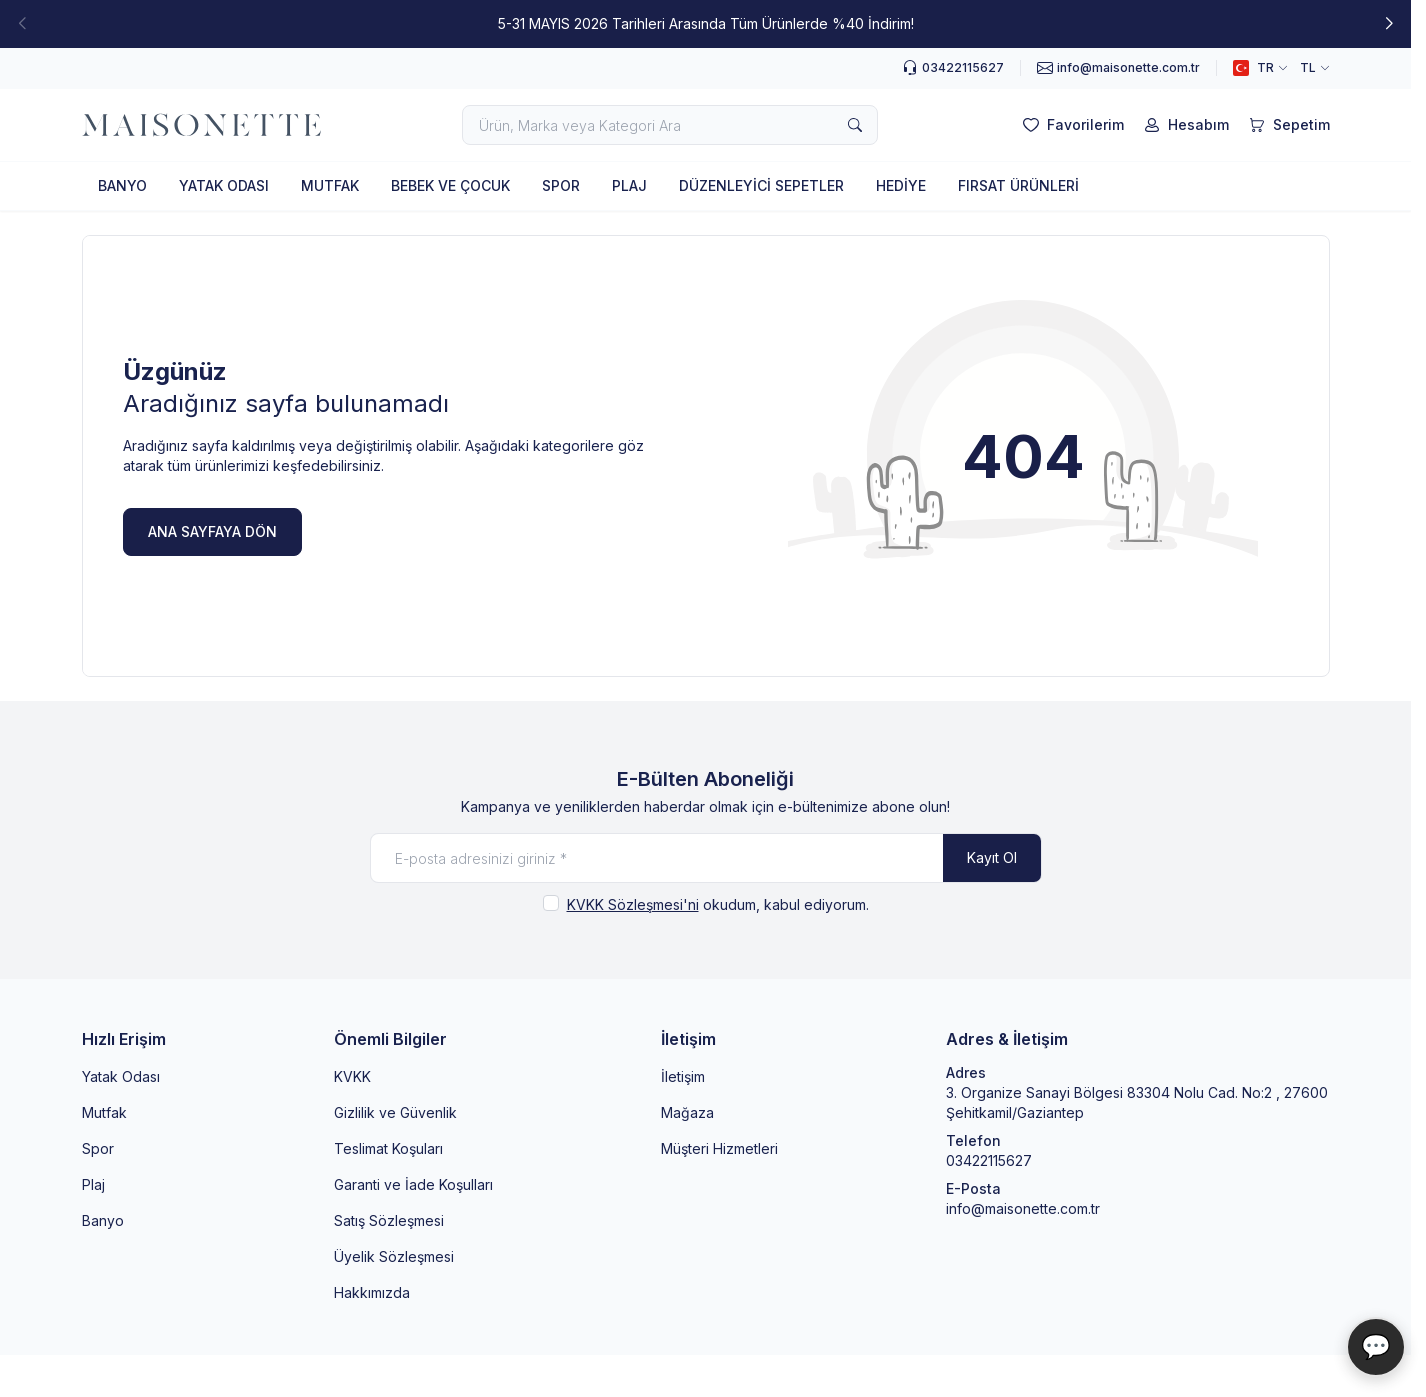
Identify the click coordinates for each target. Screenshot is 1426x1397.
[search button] (855, 125)
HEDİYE (901, 185)
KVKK (352, 1076)
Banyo (103, 1220)
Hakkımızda (372, 1292)
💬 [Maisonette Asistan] (1376, 1346)
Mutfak (104, 1112)
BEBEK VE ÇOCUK (450, 185)
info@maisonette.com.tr (1023, 1208)
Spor (98, 1148)
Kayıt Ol (992, 857)
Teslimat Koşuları (388, 1148)
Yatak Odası (121, 1076)
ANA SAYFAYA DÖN (212, 531)
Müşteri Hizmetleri (719, 1148)
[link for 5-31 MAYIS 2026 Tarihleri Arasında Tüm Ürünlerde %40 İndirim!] (705, 24)
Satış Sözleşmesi (389, 1220)
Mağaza (687, 1112)
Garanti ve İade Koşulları (413, 1184)
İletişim (683, 1076)
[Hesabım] (1184, 125)
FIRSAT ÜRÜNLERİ (1018, 185)
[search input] (670, 125)
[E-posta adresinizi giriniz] (706, 858)
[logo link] (202, 125)
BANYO (122, 185)
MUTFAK (330, 185)
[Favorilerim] (1071, 125)
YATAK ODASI (224, 185)
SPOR (561, 185)
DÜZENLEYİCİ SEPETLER (761, 185)
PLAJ (629, 185)
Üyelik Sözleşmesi (394, 1256)
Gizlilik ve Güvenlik (395, 1112)
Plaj (93, 1184)
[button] (1389, 24)
